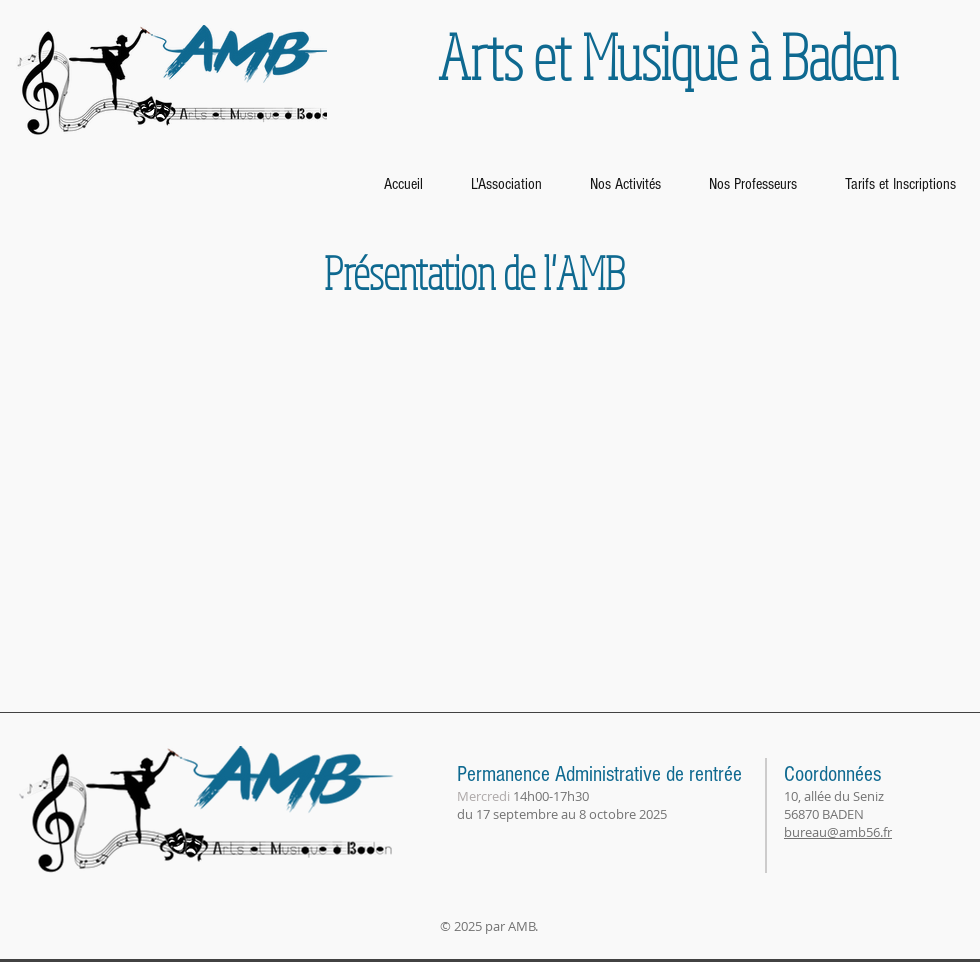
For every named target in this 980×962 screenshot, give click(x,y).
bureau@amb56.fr (838, 832)
